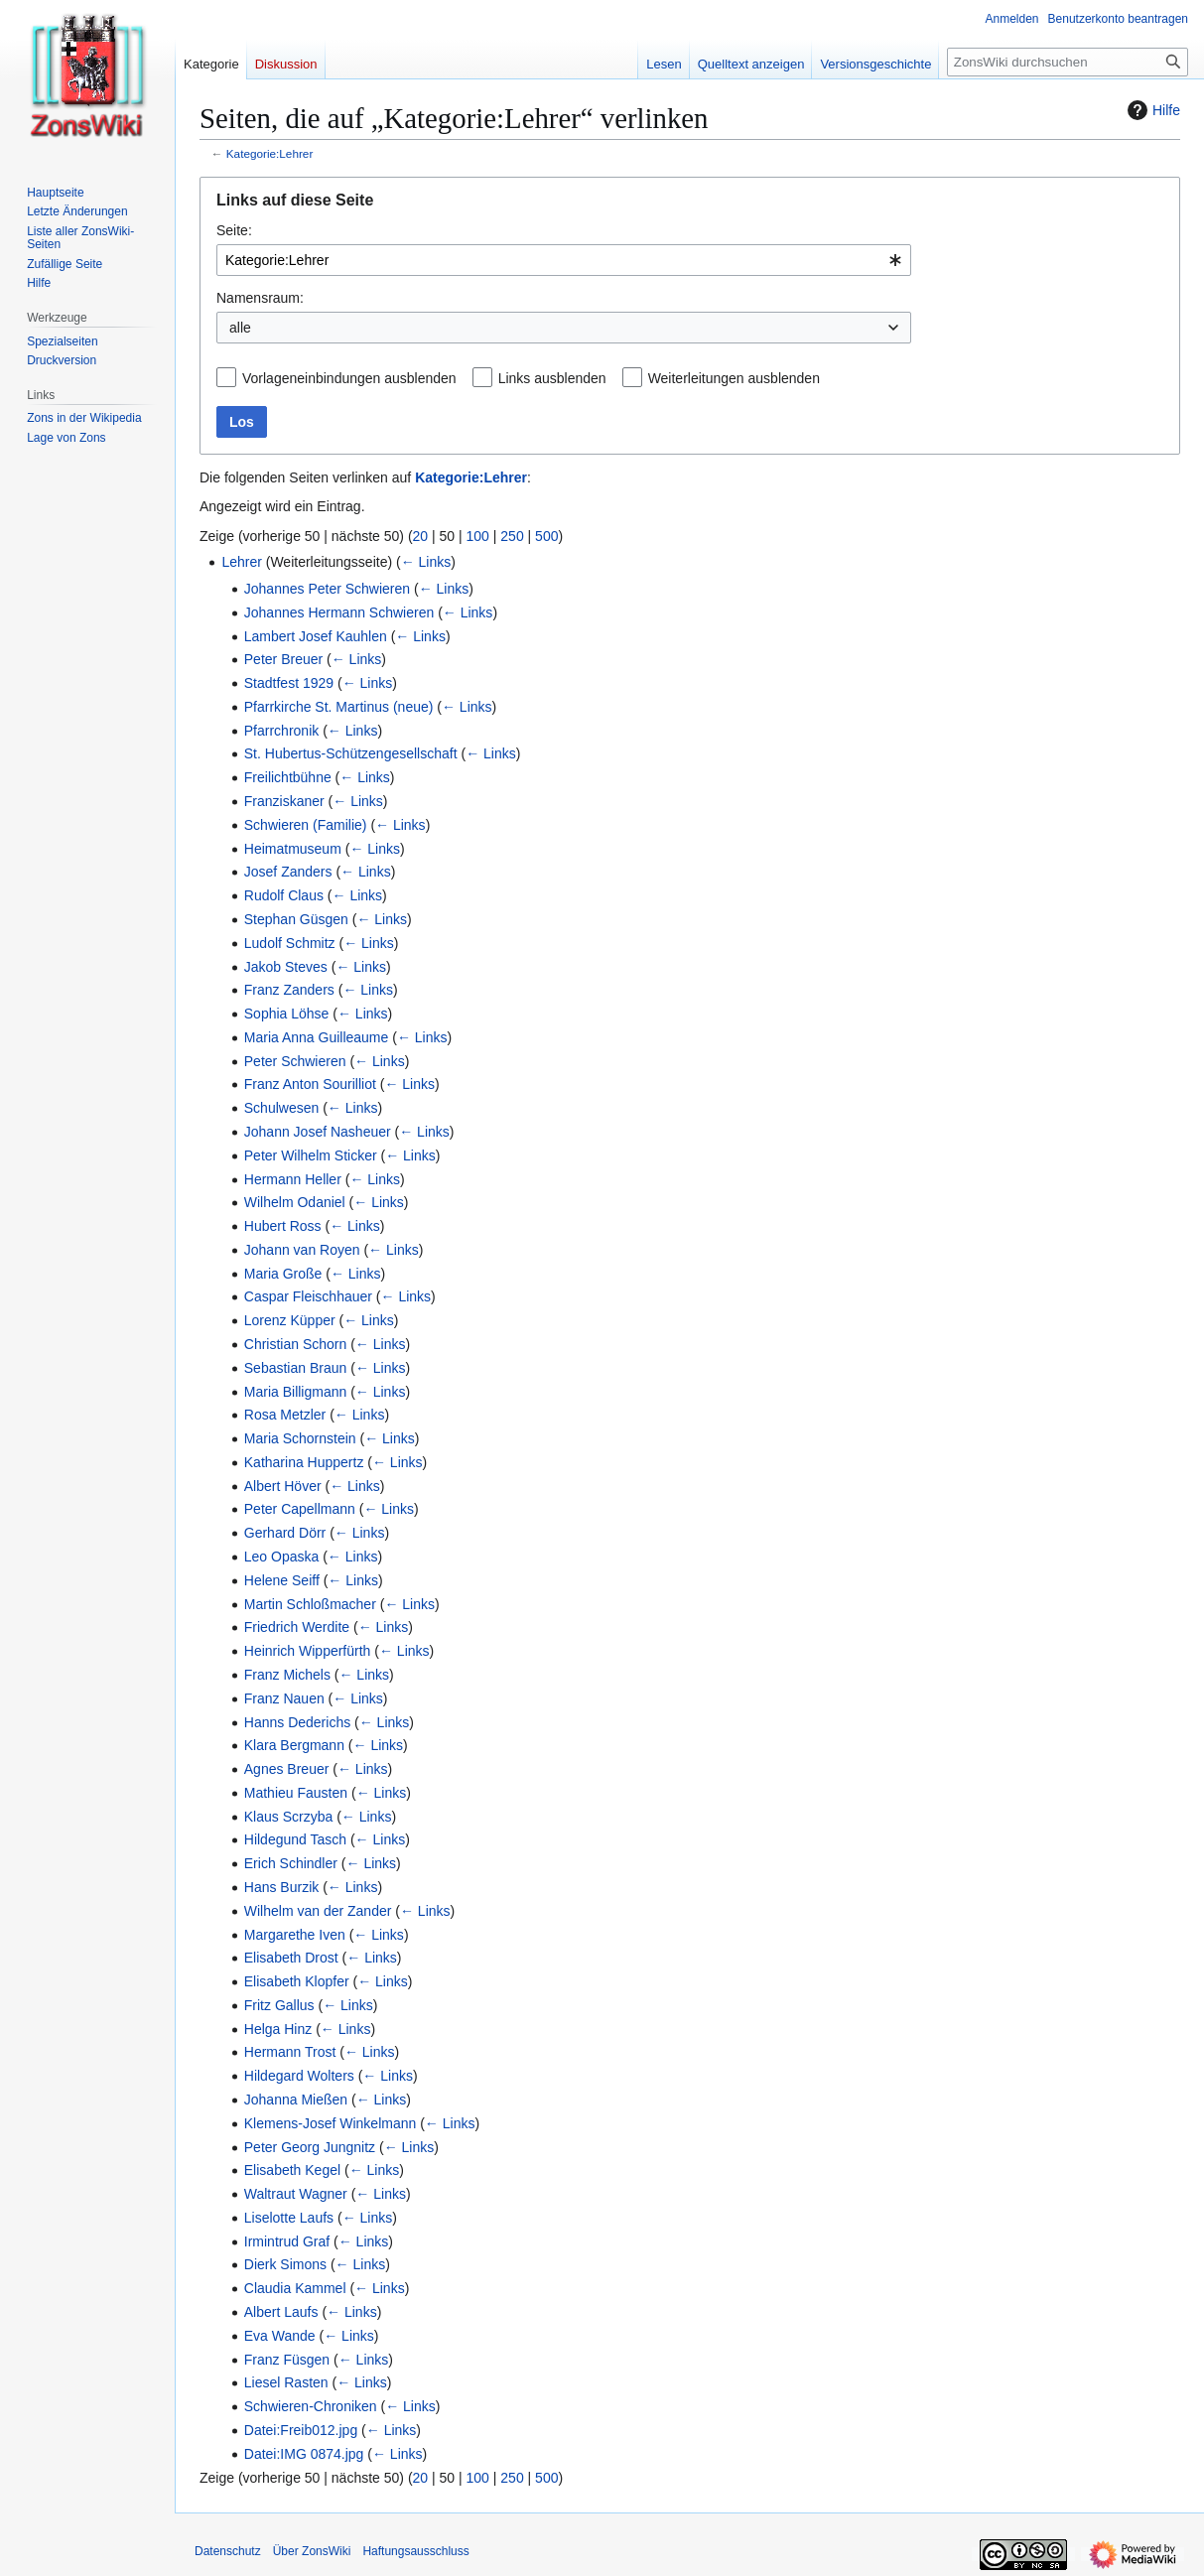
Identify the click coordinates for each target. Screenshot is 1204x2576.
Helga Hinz (278, 2029)
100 (478, 536)
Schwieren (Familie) (305, 825)
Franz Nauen (284, 1698)
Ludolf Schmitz (289, 943)
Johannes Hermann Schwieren (339, 612)
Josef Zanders (288, 872)
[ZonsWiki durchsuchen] (1067, 62)
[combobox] (563, 260)
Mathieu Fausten (295, 1793)
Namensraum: (260, 298)
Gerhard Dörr (285, 1533)
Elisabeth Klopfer (296, 1981)
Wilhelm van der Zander (318, 1911)
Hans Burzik (281, 1887)
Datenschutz (228, 2551)
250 (511, 536)
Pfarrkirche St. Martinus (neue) (339, 707)
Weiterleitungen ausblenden (734, 378)
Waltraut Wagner (295, 2194)
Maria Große (283, 1274)
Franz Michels (287, 1675)
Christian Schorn (295, 1344)
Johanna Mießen (295, 2099)
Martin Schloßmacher (310, 1604)
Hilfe (1151, 110)
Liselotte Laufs (289, 2218)
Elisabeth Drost (291, 1958)
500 (546, 536)
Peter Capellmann (299, 1509)
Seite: (234, 230)
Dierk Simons (285, 2264)
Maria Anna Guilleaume (316, 1037)
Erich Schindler (290, 1863)
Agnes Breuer (287, 1769)
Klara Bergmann (294, 1745)
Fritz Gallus (279, 2005)
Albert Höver (283, 1486)
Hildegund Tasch (295, 1839)
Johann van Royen (302, 1250)
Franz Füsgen (287, 2360)
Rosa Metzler (285, 1415)
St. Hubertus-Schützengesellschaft (351, 753)
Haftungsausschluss (415, 2551)
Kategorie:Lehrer (270, 153)
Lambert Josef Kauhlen (315, 636)
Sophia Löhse (287, 1013)
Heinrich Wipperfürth (307, 1651)
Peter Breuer (283, 659)
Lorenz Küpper (289, 1320)
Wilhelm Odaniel (294, 1202)
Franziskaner (284, 801)
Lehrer (241, 562)
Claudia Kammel (295, 2288)
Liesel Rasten (286, 2382)
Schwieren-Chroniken (310, 2406)
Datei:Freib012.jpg (300, 2430)
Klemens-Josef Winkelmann (330, 2123)
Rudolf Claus (284, 895)
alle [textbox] (240, 328)
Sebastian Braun (295, 1368)
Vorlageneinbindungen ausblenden (349, 378)
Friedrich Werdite (296, 1627)
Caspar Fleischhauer (308, 1296)
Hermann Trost (290, 2052)
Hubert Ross (283, 1226)
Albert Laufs (281, 2312)
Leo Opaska (282, 1556)
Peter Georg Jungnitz (309, 2147)
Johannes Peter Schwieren (327, 589)
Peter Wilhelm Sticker (310, 1155)
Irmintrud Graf (287, 2241)
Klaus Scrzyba (288, 1817)
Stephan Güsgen (296, 919)
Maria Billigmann (295, 1392)
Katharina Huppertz (304, 1462)
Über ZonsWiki (312, 2551)
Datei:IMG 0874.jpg (304, 2454)
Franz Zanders (289, 990)
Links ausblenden (552, 378)
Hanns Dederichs (297, 1722)
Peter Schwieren (295, 1061)
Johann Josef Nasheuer (317, 1132)
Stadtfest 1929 (289, 683)
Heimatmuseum (292, 849)
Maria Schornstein (300, 1438)
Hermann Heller (292, 1179)
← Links (426, 562)
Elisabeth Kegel (292, 2170)
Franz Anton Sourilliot (310, 1084)
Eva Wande (280, 2336)
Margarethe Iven (294, 1935)
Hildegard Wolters (299, 2076)
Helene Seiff (282, 1580)
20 (421, 536)
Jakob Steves (286, 967)
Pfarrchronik (281, 731)
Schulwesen (282, 1108)
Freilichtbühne (288, 777)
